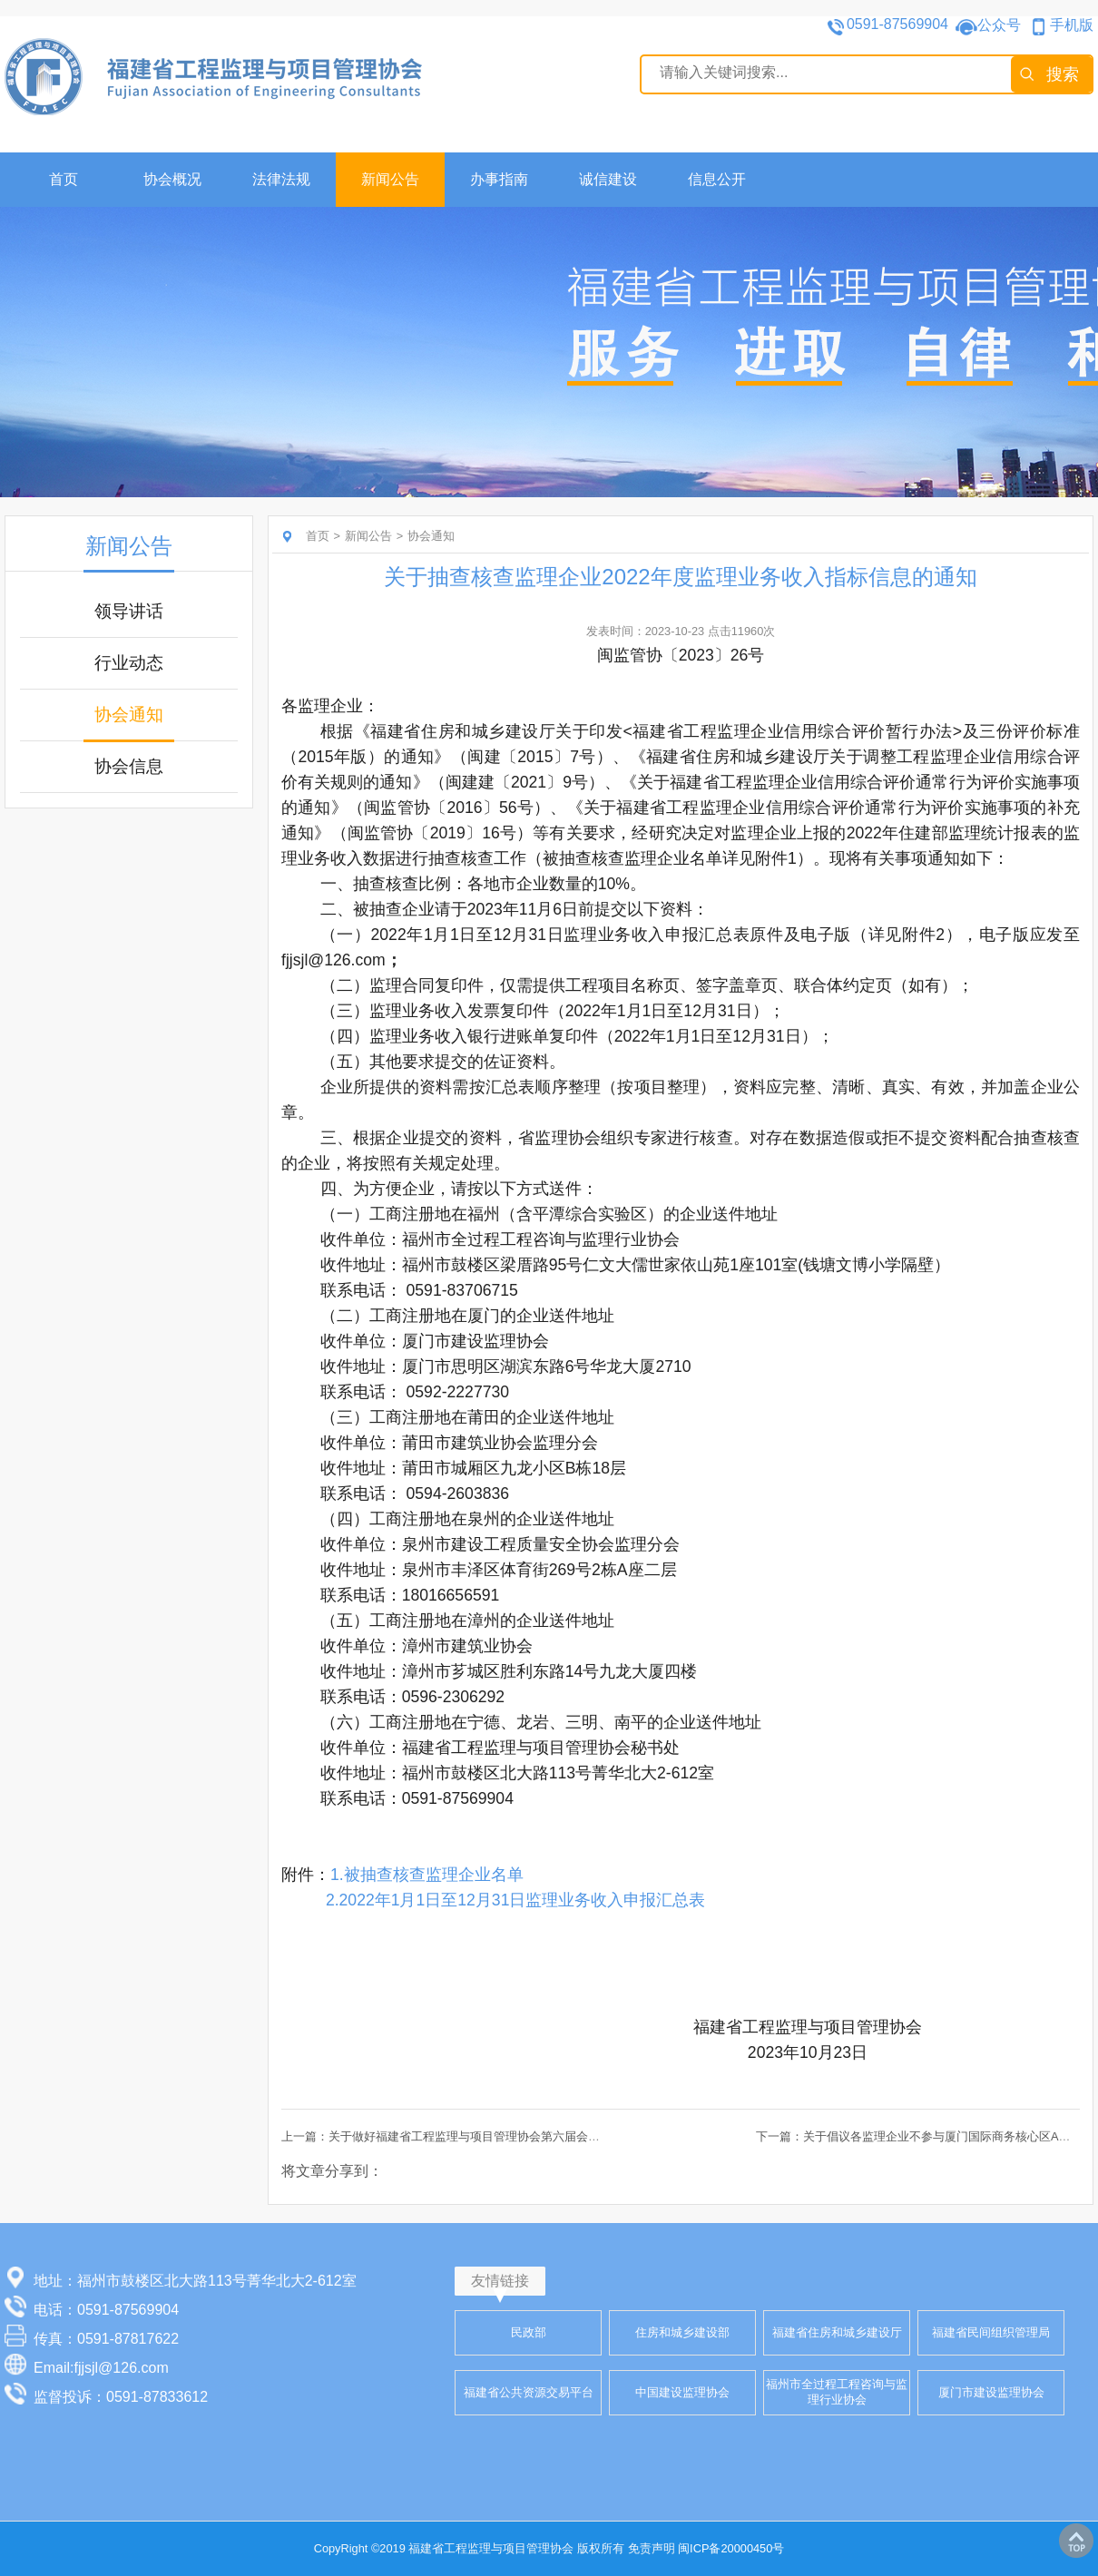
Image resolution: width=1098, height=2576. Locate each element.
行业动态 (128, 662)
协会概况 (172, 179)
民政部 (528, 2332)
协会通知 (128, 714)
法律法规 (281, 179)
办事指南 (499, 179)
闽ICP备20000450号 (731, 2548)
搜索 (1062, 74)
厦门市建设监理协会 (991, 2392)
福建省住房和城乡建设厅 (837, 2332)
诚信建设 (608, 179)
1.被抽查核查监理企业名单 (427, 1875)
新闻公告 (390, 179)
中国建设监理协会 (682, 2392)
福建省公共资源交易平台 (528, 2392)
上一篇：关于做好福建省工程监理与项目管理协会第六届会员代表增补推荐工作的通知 (505, 2136)
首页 (63, 179)
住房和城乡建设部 (682, 2332)
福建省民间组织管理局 (991, 2332)
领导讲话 (128, 611)
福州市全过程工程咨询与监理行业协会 (836, 2391)
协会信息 (128, 766)
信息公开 (717, 179)
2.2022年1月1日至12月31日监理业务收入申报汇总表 (516, 1900)
